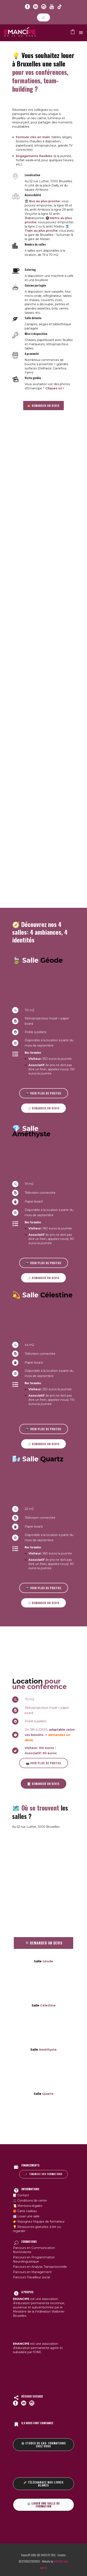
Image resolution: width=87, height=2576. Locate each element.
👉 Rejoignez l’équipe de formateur (39, 2221)
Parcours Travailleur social (31, 2277)
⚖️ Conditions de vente (30, 2200)
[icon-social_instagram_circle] (43, 7)
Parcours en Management (32, 2272)
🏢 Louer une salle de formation (43, 2504)
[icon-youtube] (51, 7)
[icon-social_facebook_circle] (27, 7)
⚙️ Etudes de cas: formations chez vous (43, 2444)
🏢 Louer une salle (26, 2216)
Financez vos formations (43, 2174)
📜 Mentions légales (27, 2206)
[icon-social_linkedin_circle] (35, 7)
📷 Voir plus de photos (43, 1093)
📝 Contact (21, 2195)
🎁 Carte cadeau (25, 2211)
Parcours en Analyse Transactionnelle (40, 2267)
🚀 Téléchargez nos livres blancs (43, 2483)
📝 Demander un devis (43, 1108)
